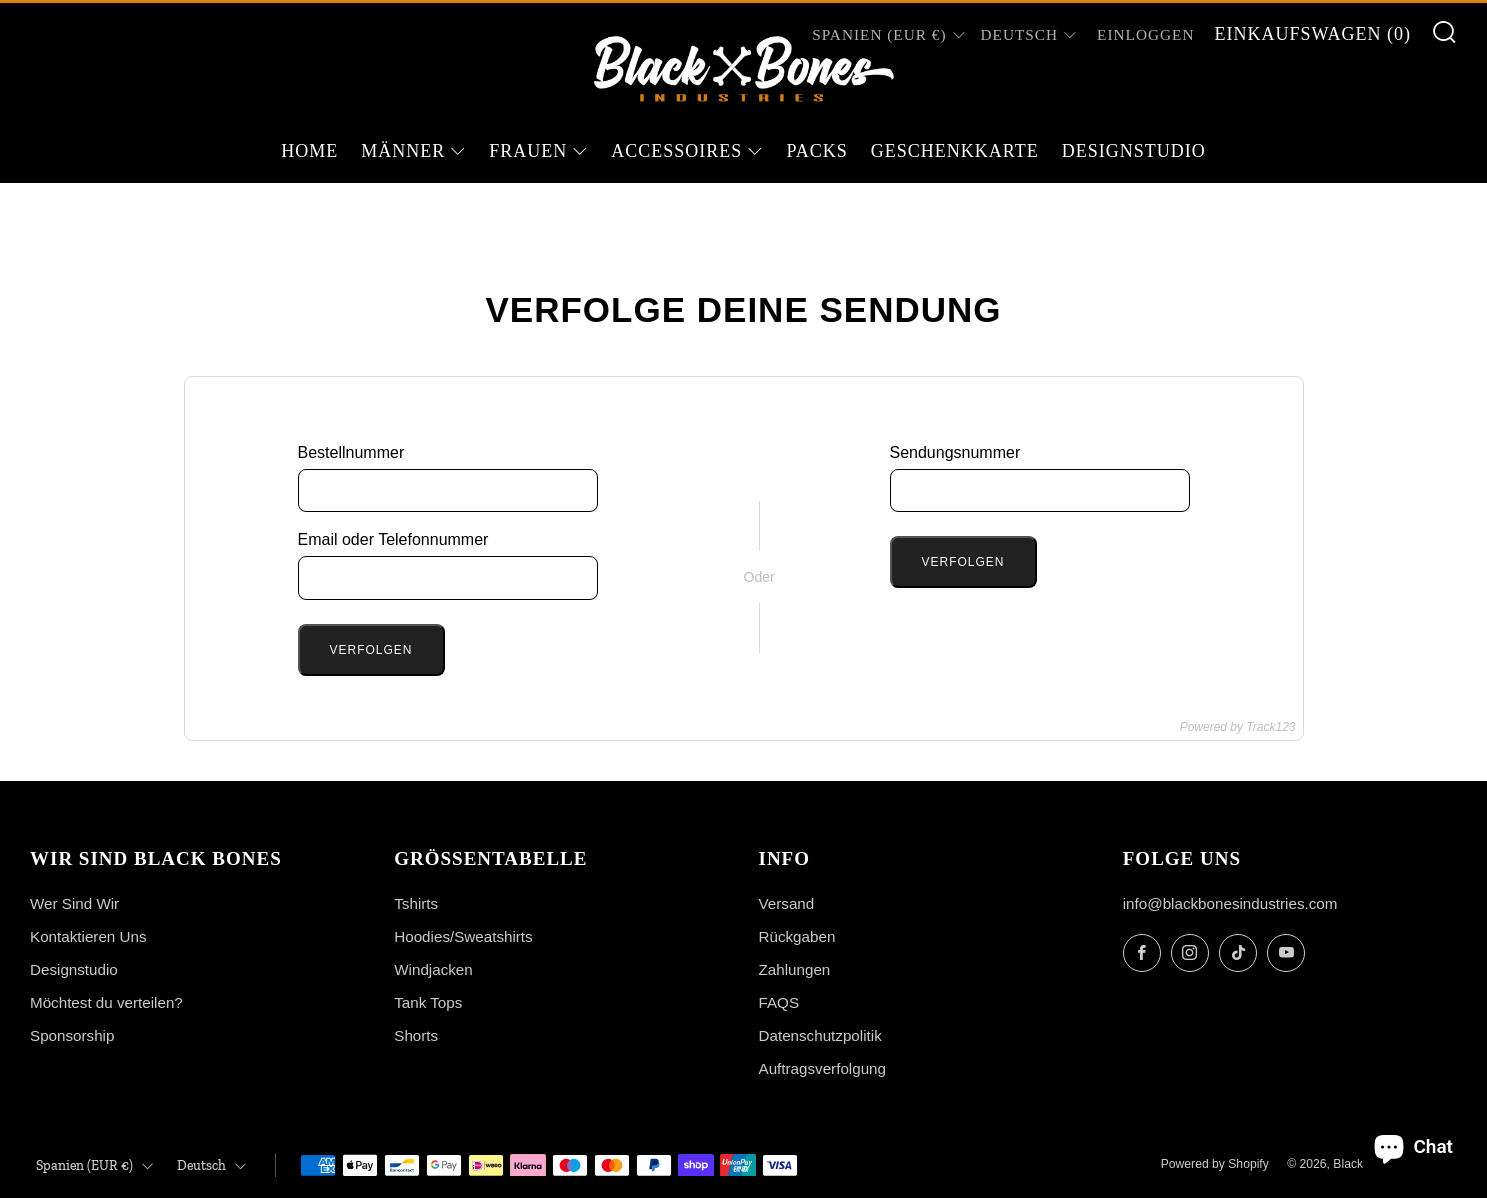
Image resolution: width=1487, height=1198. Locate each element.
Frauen (528, 151)
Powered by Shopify (1215, 1164)
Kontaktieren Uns (88, 936)
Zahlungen (795, 969)
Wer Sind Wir (74, 903)
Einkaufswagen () (1312, 34)
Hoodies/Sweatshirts (463, 936)
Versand (787, 903)
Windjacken (433, 969)
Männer (403, 151)
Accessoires (676, 151)
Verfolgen (371, 650)
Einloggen (1145, 34)
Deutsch (1020, 34)
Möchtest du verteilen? (106, 1002)
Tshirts (416, 903)
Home (309, 151)
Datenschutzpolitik (820, 1035)
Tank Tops (428, 1002)
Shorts (416, 1035)
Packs (816, 151)
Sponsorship (72, 1035)
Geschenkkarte (955, 151)
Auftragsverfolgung (823, 1068)
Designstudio (1134, 151)
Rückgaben (797, 936)
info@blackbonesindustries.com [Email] (1230, 903)
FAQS (779, 1002)
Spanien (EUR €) (94, 1165)
